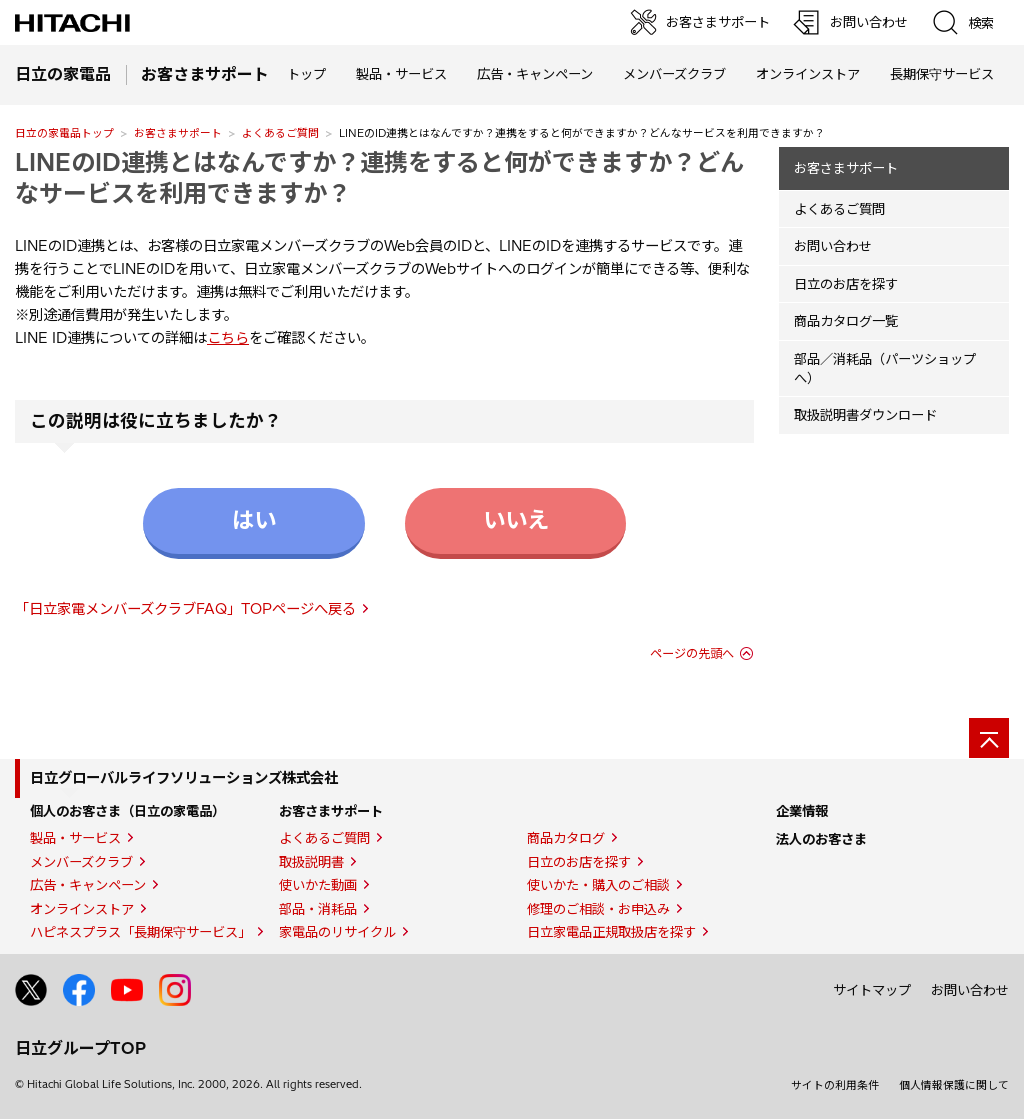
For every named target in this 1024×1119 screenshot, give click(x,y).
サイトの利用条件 (835, 1085)
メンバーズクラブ (674, 74)
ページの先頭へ (692, 653)
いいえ (516, 520)
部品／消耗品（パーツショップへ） (885, 368)
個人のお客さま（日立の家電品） (127, 811)
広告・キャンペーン (88, 885)
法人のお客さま (821, 839)
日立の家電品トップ (64, 133)
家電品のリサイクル (337, 932)
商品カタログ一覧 (846, 321)
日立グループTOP (80, 1048)
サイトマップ (872, 990)
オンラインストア (808, 74)
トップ (306, 74)
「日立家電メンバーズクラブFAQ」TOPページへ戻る (185, 609)
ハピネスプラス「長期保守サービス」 (140, 932)
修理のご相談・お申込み (598, 909)
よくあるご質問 (280, 133)
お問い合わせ (833, 246)
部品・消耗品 (318, 909)
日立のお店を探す (846, 284)
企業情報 (802, 811)
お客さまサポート (178, 133)
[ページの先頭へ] (989, 738)
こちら (228, 338)
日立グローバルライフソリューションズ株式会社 (184, 778)
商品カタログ (566, 838)
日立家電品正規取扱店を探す (611, 932)
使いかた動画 (318, 885)
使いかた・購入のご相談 (598, 885)
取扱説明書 (311, 862)
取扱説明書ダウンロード (865, 415)
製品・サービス (75, 838)
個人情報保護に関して (954, 1085)
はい (254, 520)
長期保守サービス (942, 74)
